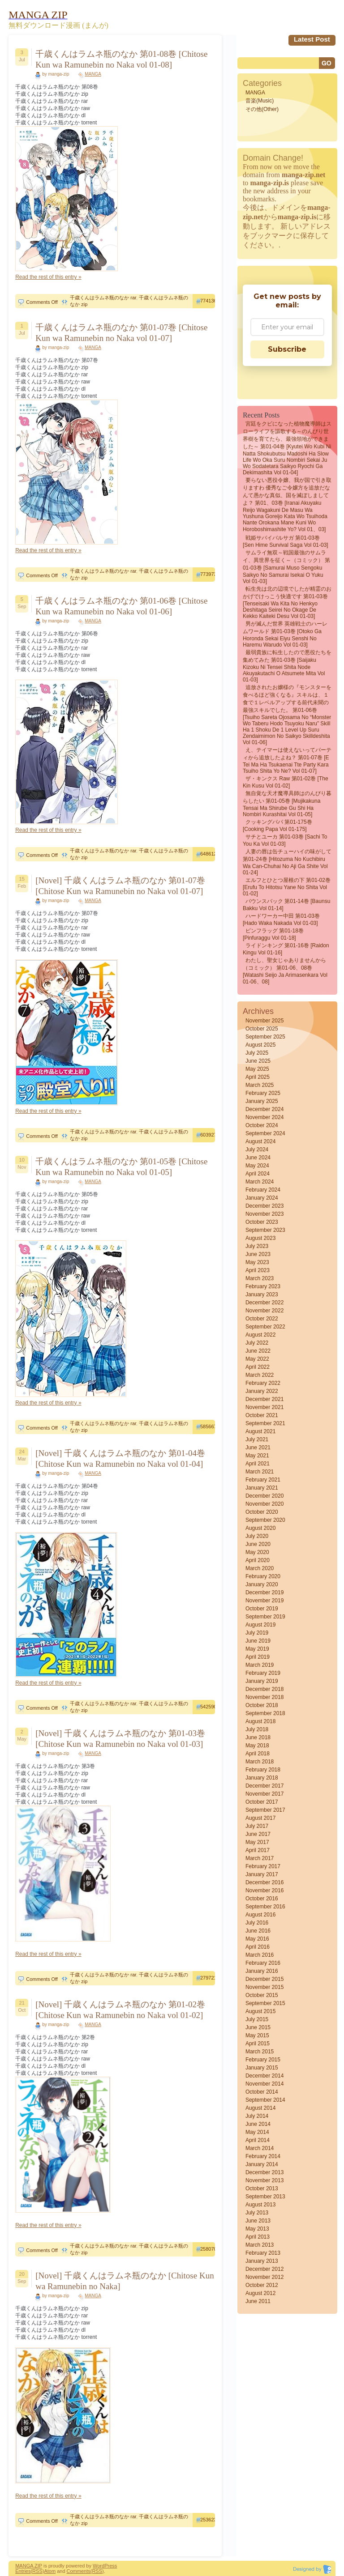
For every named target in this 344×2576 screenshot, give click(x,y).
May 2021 (257, 1455)
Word (98, 2565)
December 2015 (264, 1979)
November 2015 (264, 1987)
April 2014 (257, 2140)
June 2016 (258, 1931)
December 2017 (264, 1786)
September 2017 (265, 1810)
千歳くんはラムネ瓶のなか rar (103, 297)
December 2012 (264, 2269)
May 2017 (257, 1842)
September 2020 (265, 1520)
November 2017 (264, 1794)
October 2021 (261, 1415)
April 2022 (257, 1367)
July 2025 (256, 1053)
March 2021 (259, 1472)
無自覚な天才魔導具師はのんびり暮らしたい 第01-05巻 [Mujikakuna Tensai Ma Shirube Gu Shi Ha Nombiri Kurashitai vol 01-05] (287, 804)
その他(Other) (262, 109)
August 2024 (260, 1141)
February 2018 (262, 1770)
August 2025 (260, 1045)
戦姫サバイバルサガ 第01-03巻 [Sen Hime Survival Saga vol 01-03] (285, 541)
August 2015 (260, 2011)
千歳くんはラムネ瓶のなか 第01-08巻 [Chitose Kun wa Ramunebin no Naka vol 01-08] (121, 59)
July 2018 (256, 1729)
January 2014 (261, 2164)
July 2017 (256, 1826)
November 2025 (264, 1021)
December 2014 (264, 2076)
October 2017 (261, 1802)
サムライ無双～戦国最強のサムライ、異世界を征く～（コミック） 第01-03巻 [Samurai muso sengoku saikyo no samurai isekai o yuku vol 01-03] (286, 566)
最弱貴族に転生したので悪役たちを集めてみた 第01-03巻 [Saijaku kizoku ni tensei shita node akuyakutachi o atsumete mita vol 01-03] (287, 666)
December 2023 (264, 1206)
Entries (22, 2571)
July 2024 (256, 1149)
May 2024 (257, 1165)
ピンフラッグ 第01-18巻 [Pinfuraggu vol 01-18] (273, 934)
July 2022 (256, 1343)
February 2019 (262, 1673)
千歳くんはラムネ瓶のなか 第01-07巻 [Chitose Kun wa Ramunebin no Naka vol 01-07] (121, 333)
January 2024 (261, 1198)
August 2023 (260, 1238)
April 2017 (257, 1850)
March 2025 (259, 1085)
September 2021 (265, 1423)
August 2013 (260, 2204)
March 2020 (259, 1568)
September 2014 (265, 2100)
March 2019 (259, 1665)
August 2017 (260, 1818)
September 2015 (265, 2003)
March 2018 (259, 1761)
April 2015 (257, 2043)
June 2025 (258, 1061)
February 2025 (262, 1093)
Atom (50, 2571)
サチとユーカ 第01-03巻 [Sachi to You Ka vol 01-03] (285, 840)
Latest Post (312, 39)
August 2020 (260, 1528)
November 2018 (264, 1697)
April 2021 (257, 1463)
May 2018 (257, 1745)
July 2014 (256, 2116)
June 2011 (258, 2301)
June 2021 (258, 1447)
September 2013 (265, 2196)
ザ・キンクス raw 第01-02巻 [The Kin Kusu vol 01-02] (285, 782)
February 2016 (262, 1963)
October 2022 (261, 1319)
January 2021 (261, 1488)
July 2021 (256, 1439)
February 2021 (262, 1480)
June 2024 (258, 1157)
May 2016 (257, 1939)
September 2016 (265, 1906)
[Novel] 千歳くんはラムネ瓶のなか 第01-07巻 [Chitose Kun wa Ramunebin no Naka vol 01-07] (120, 886)
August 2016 (260, 1915)
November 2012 (264, 2277)
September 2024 (265, 1133)
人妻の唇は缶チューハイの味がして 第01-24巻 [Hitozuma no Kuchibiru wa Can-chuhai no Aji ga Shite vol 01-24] (287, 862)
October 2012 (261, 2285)
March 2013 (259, 2245)
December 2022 (264, 1302)
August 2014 (260, 2108)
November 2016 (264, 1890)
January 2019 (261, 1681)
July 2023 (256, 1246)
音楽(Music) (259, 101)
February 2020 (262, 1576)
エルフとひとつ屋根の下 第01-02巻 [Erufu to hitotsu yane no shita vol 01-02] (287, 887)
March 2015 (259, 2051)
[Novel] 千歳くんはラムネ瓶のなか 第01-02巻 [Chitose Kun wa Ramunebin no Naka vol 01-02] (120, 2010)
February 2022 (262, 1383)
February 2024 (262, 1190)
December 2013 (264, 2172)
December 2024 (264, 1109)
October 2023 (261, 1222)
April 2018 (257, 1753)
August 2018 (260, 1721)
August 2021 (260, 1431)
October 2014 (261, 2092)
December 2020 (264, 1496)
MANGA (93, 74)
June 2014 (258, 2124)
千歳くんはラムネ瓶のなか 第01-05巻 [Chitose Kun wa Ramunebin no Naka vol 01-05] (121, 1167)
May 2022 (257, 1359)
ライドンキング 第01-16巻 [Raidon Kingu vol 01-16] (286, 949)
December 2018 (264, 1689)
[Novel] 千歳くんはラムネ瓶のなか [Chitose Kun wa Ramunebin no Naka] (124, 2281)
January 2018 (261, 1778)
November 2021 (264, 1407)
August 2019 (260, 1625)
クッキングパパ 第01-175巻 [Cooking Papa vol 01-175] (277, 825)
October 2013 (261, 2188)
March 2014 (259, 2148)
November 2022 (264, 1310)
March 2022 (259, 1375)
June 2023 (258, 1254)
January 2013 (261, 2261)
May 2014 (257, 2132)
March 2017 (259, 1858)
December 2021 (264, 1399)
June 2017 (258, 1834)
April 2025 (257, 1077)
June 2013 (258, 2221)
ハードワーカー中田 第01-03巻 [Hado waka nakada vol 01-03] (281, 919)
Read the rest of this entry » (48, 277)
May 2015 (257, 2035)
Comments (78, 2571)
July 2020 (256, 1536)
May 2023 (257, 1262)
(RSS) (37, 2571)
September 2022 (265, 1327)
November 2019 (264, 1600)
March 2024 (259, 1182)
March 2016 (259, 1955)
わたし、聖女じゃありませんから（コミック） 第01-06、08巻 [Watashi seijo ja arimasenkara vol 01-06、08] (285, 971)
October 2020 (261, 1512)
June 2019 (258, 1641)
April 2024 (257, 1174)
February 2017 (262, 1866)
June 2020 (258, 1544)
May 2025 (257, 1069)
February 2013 (262, 2253)
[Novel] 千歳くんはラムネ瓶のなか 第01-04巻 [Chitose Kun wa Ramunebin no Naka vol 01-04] (120, 1458)
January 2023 (261, 1294)
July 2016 (256, 1923)
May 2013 (257, 2229)
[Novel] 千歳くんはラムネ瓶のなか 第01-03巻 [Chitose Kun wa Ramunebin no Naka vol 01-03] (120, 1739)
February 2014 (262, 2156)
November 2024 (264, 1117)
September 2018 (265, 1713)
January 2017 (261, 1874)
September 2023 (265, 1230)
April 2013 (257, 2237)
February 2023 (262, 1286)
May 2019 (257, 1649)
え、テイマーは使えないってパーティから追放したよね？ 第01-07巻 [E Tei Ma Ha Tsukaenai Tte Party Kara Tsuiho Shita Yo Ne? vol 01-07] (287, 760)
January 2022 (261, 1391)
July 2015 (256, 2019)
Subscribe (287, 349)
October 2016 (261, 1898)
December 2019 (264, 1592)
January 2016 (261, 1971)
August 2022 (260, 1335)
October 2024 (261, 1125)
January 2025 (261, 1101)
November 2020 (264, 1504)
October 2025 (261, 1029)
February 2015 (262, 2060)
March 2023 (259, 1278)
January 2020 (261, 1584)
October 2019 (261, 1608)
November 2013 (264, 2180)
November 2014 (264, 2084)
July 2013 (256, 2213)
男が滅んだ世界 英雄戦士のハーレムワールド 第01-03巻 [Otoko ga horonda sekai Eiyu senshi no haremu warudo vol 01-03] (285, 634)
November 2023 (264, 1214)
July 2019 (256, 1633)
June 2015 (258, 2027)
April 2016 (257, 1947)
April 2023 (257, 1270)
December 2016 (264, 1882)
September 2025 (265, 1037)
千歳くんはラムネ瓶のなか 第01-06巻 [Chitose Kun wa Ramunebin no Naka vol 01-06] (121, 606)
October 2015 (261, 1995)
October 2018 (261, 1705)
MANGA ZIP (28, 2565)
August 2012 (260, 2293)
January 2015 (261, 2068)
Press (110, 2565)
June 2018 (258, 1737)
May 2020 (257, 1552)
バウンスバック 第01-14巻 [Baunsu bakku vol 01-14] (286, 904)
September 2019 (265, 1617)
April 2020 (257, 1560)
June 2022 (258, 1351)
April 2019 (257, 1657)
